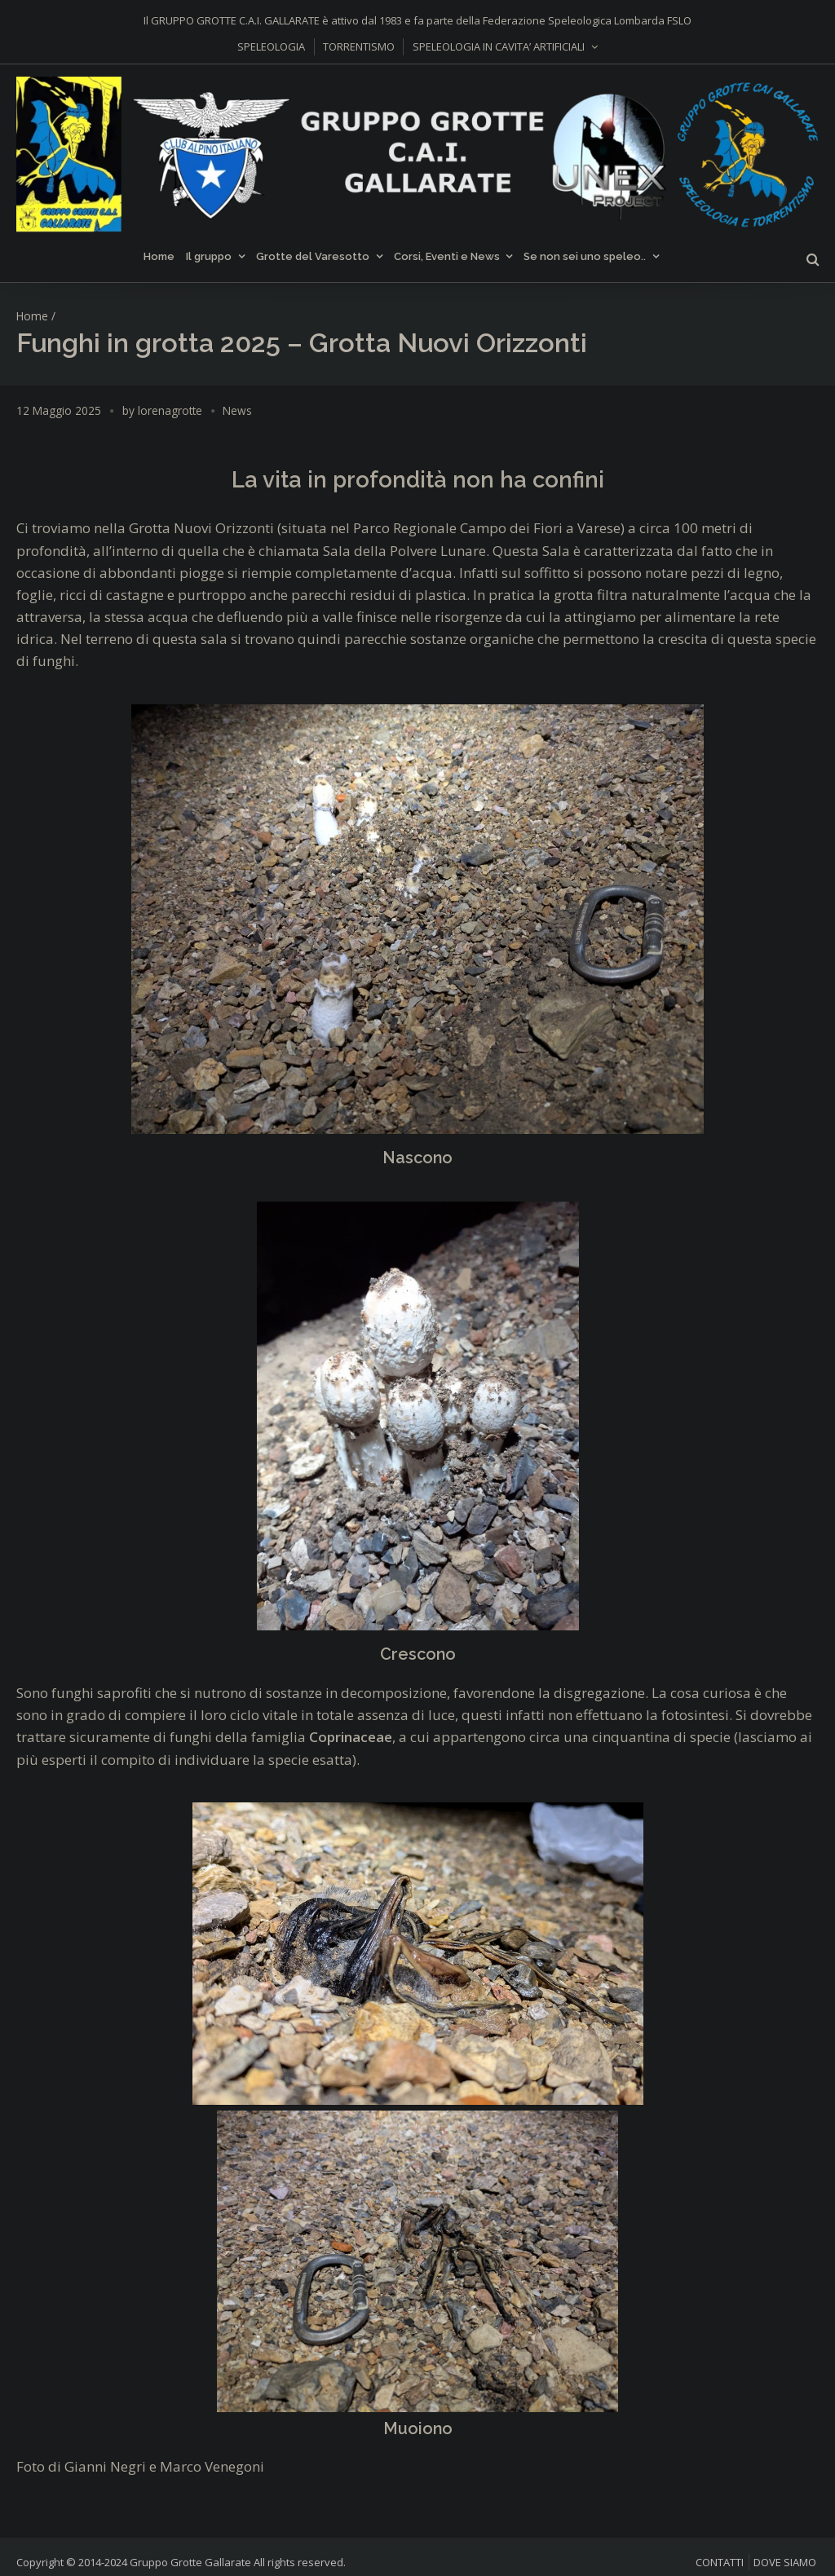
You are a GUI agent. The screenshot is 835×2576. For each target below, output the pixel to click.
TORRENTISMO (359, 46)
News (237, 410)
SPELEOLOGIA (271, 46)
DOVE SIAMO (784, 2562)
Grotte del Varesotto (312, 256)
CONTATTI (720, 2562)
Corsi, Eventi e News (447, 256)
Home (159, 256)
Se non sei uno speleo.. (585, 256)
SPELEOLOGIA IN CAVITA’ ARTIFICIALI (499, 46)
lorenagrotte (170, 410)
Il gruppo (209, 256)
